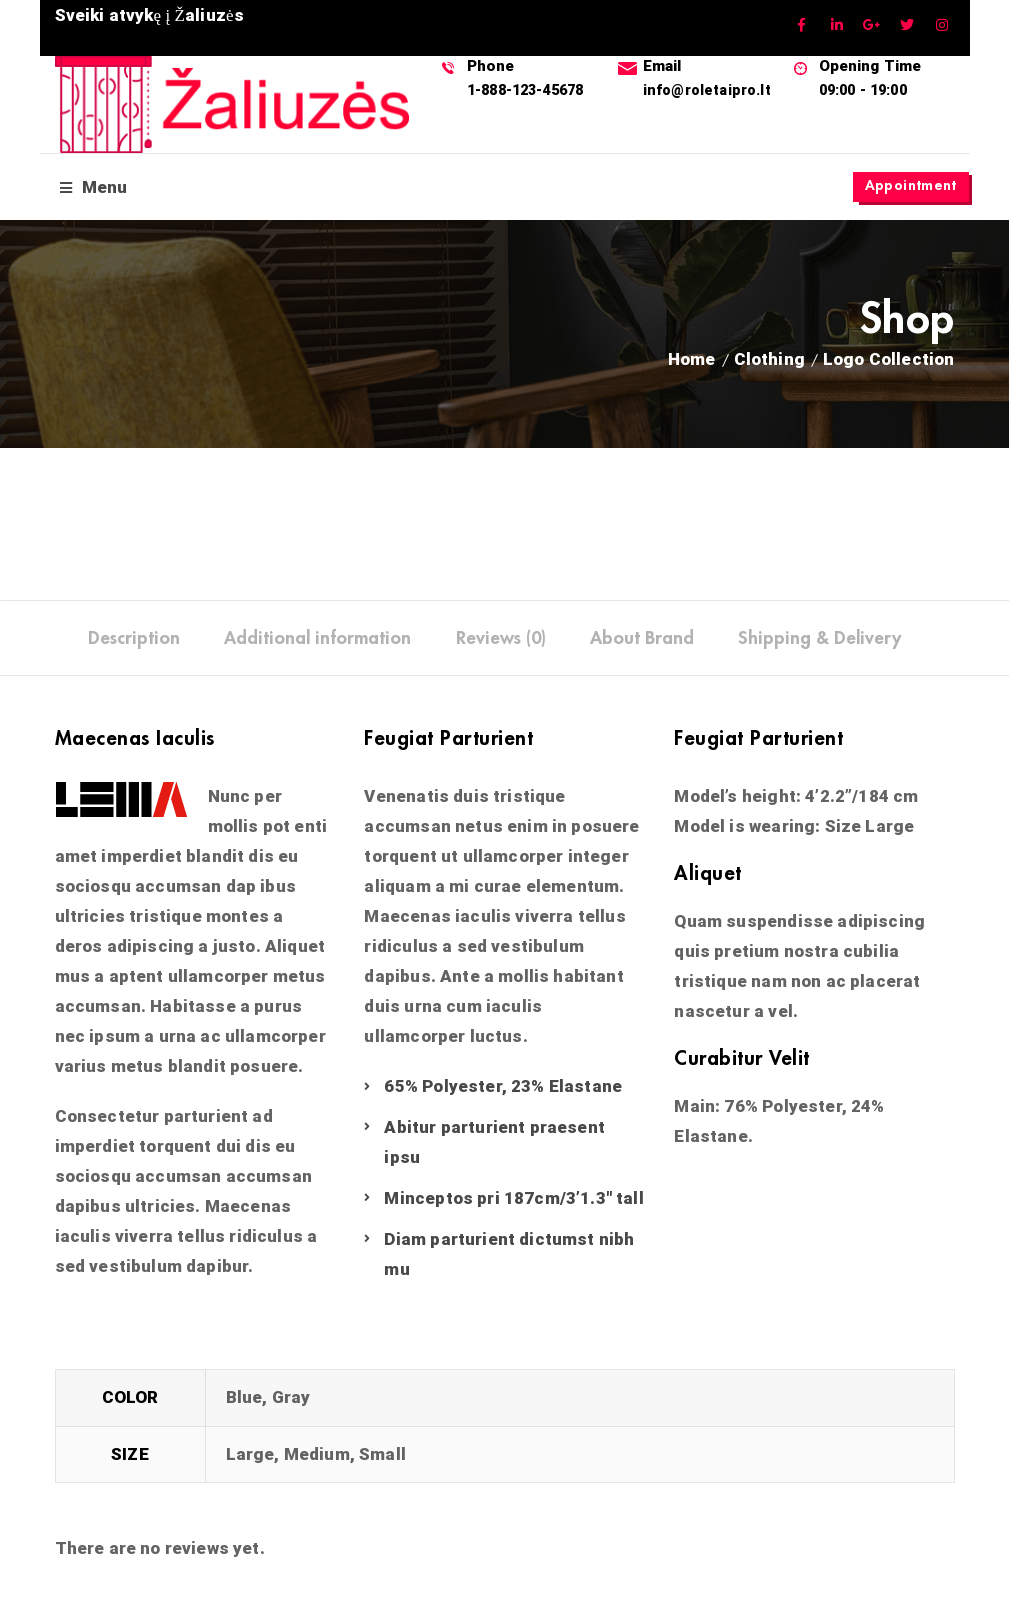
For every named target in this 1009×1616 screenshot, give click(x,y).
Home (692, 362)
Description (134, 641)
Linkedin (837, 25)
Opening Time (873, 65)
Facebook (802, 25)
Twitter (907, 25)
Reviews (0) (501, 641)
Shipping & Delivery (819, 641)
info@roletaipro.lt (710, 89)
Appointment (908, 187)
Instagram (942, 25)
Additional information (317, 641)
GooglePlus (872, 25)
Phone (493, 65)
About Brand (642, 641)
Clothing (769, 362)
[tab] (134, 641)
